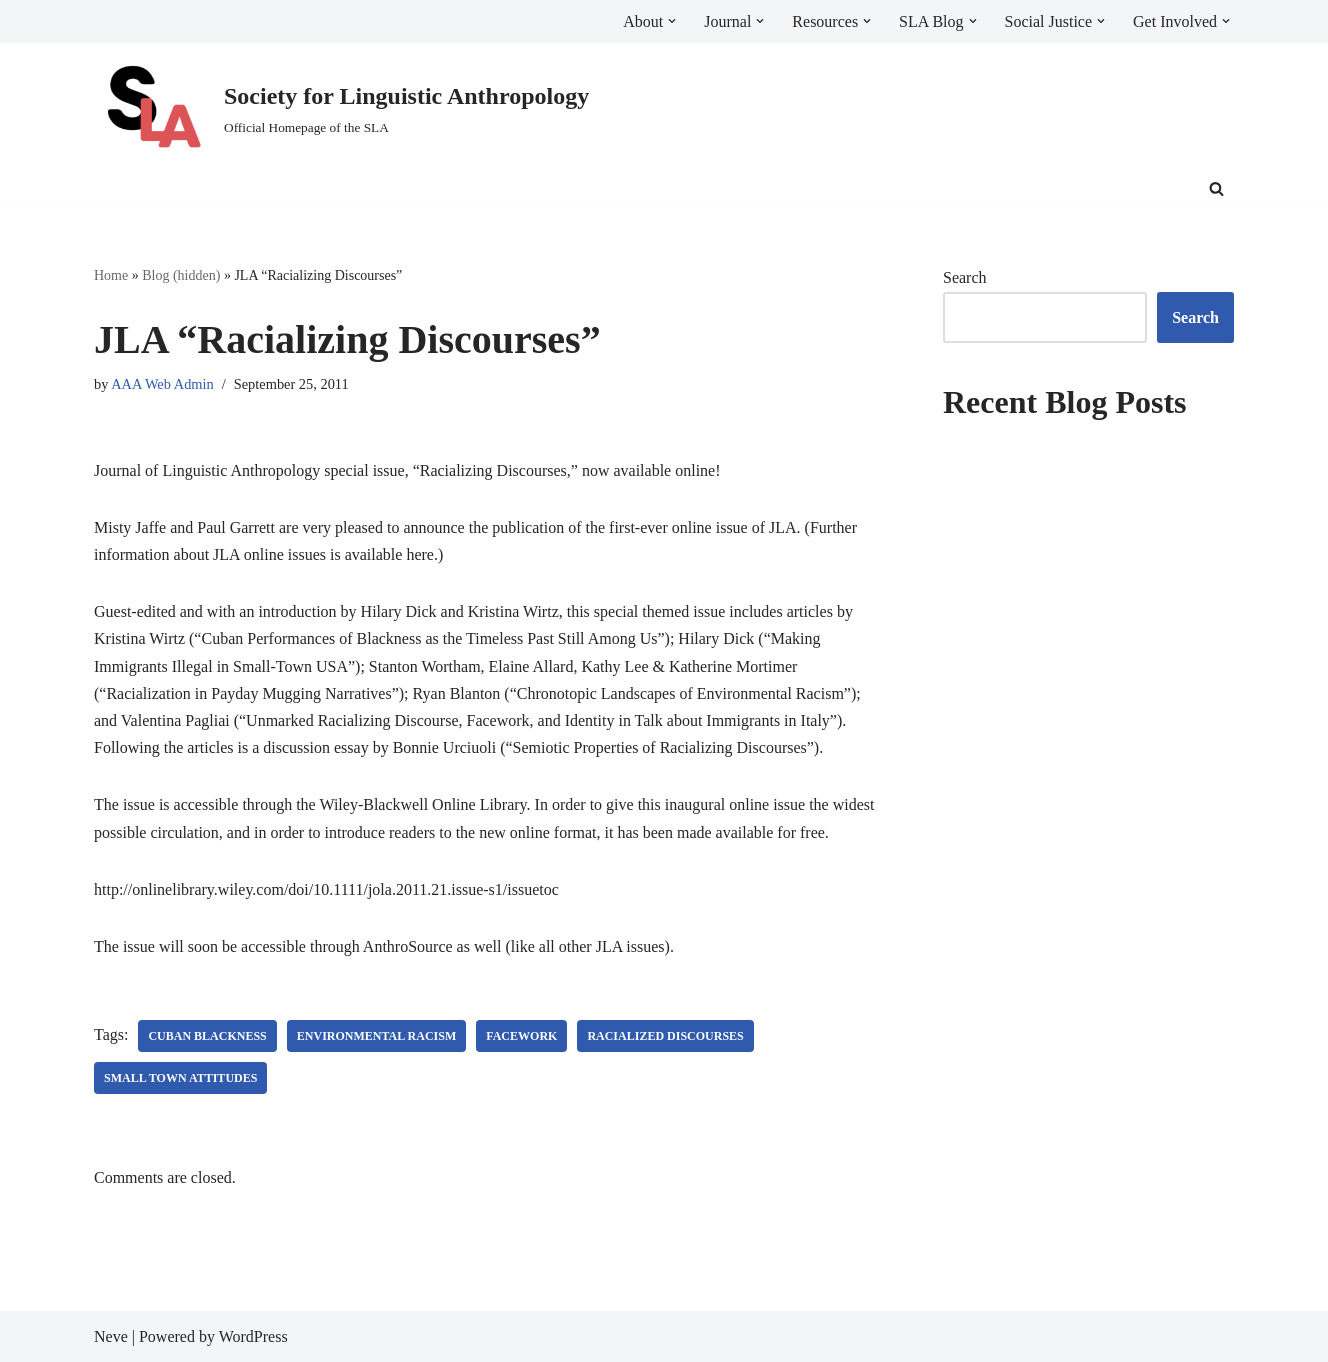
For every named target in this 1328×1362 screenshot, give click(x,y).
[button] (672, 21)
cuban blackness (207, 1036)
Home (111, 275)
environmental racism (376, 1036)
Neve (111, 1336)
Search (965, 277)
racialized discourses (665, 1036)
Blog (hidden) (181, 275)
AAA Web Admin (162, 384)
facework (521, 1036)
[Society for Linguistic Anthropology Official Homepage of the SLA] (341, 108)
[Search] (1216, 188)
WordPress (253, 1336)
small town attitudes (180, 1078)
